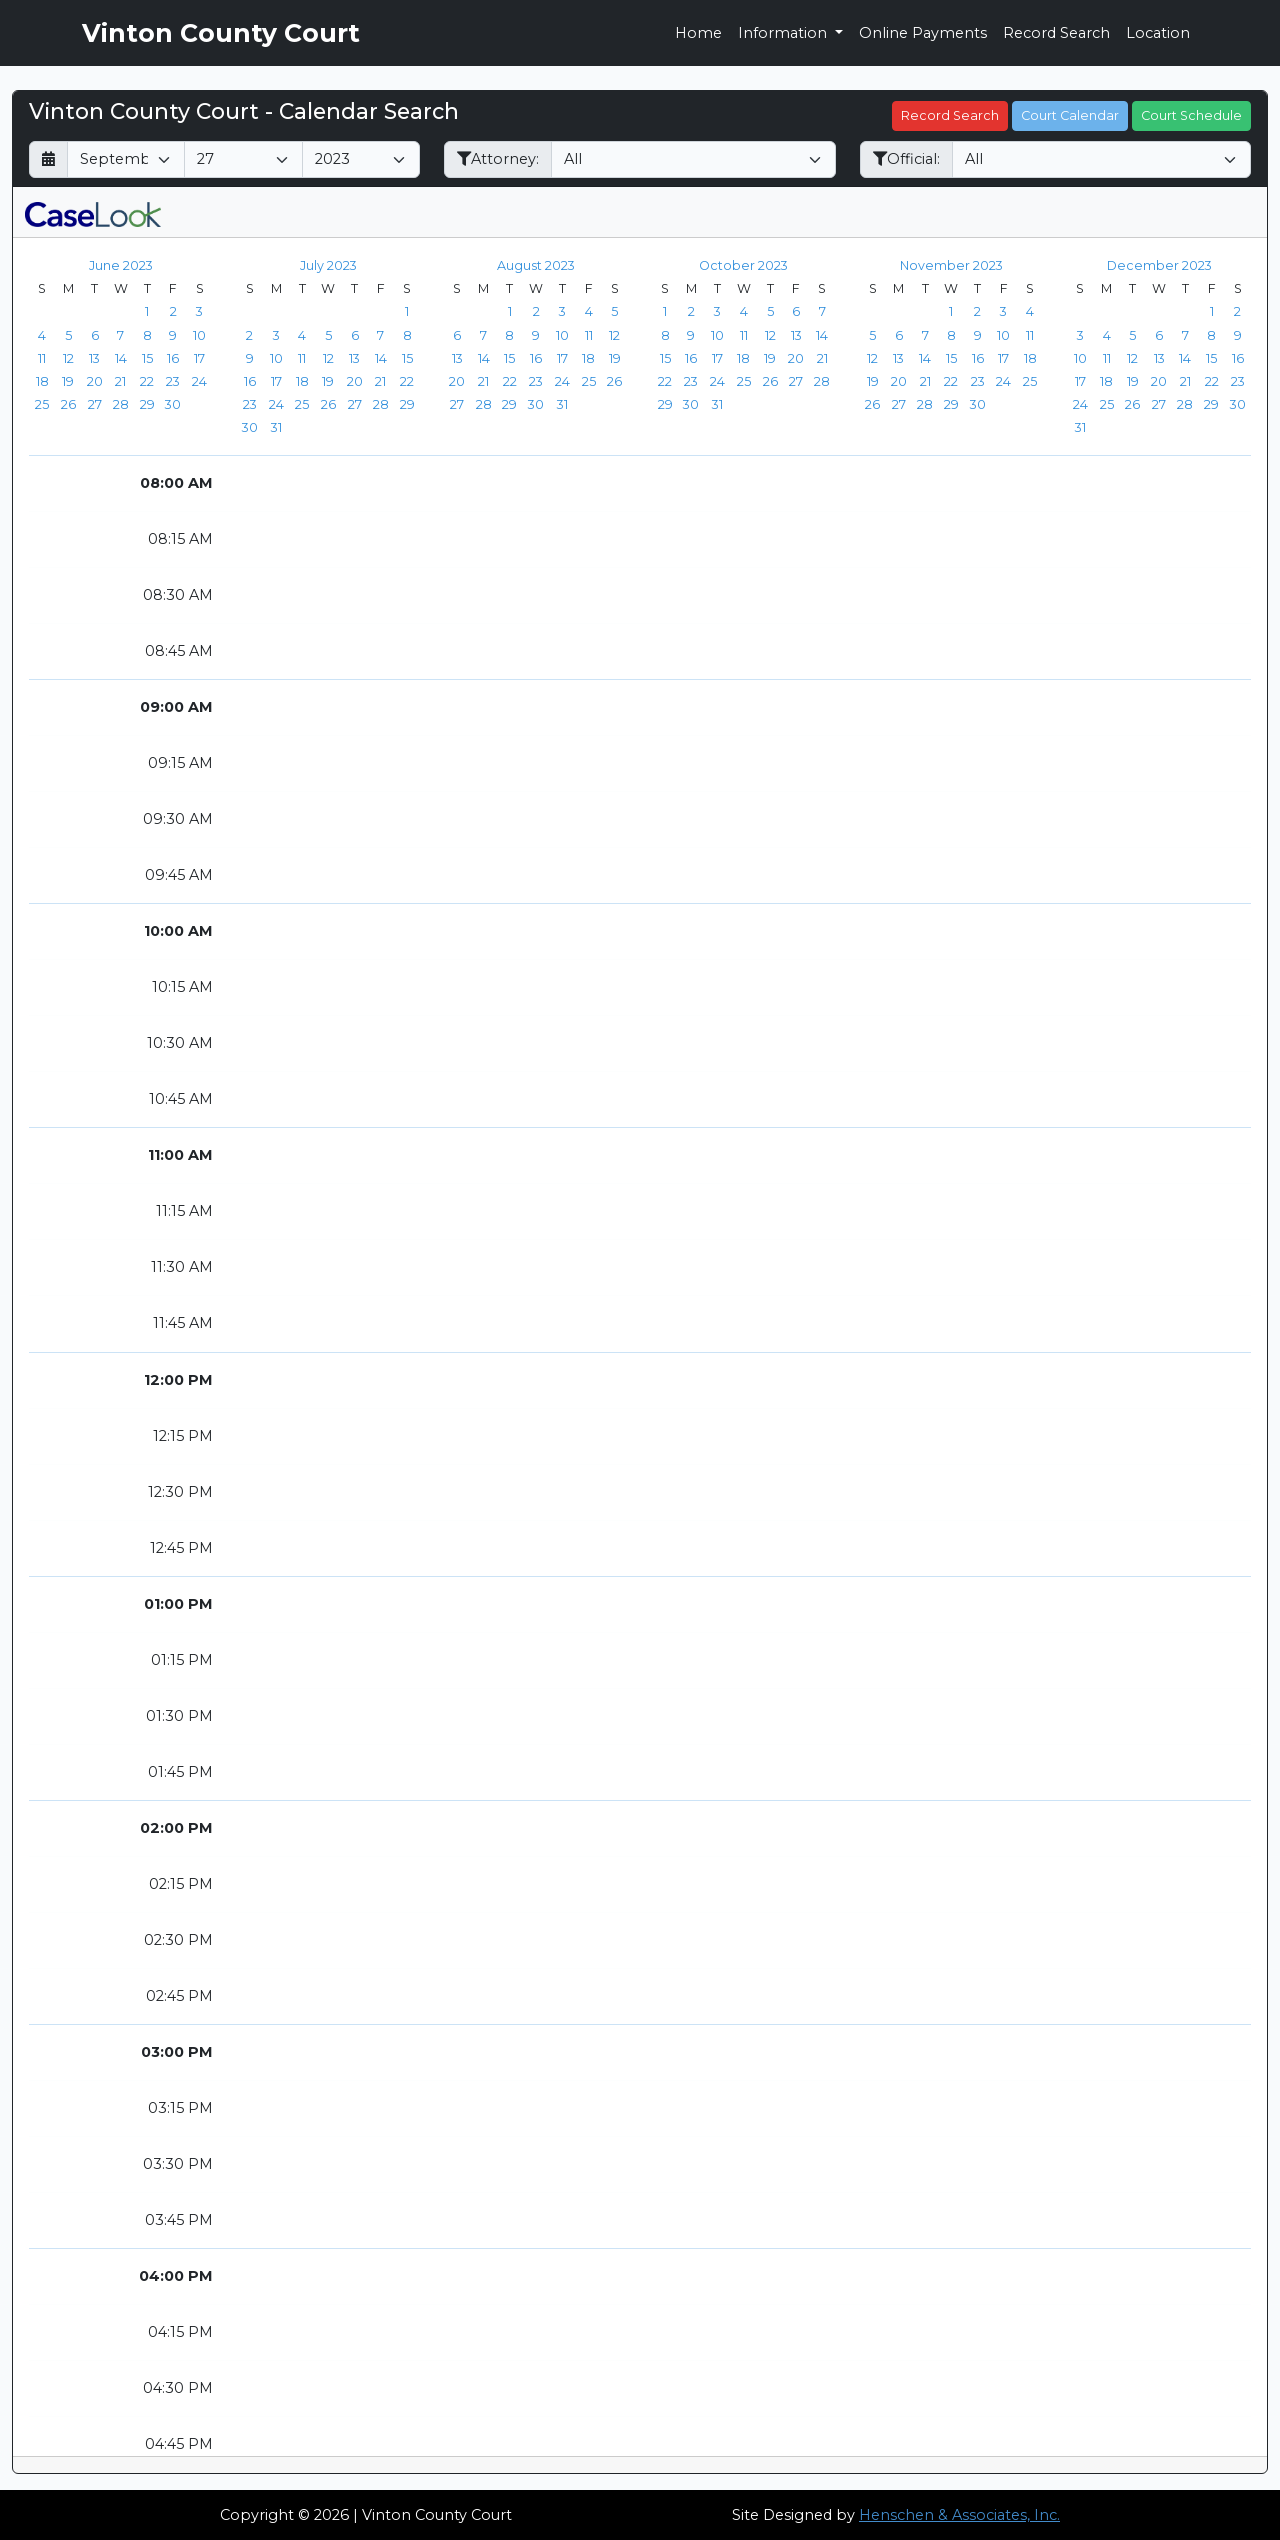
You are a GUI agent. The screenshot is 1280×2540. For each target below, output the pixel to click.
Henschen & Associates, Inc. (959, 2515)
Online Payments (923, 33)
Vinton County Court (221, 33)
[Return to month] (48, 159)
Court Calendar (1070, 115)
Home (698, 33)
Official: (906, 159)
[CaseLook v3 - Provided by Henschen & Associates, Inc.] (93, 212)
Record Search (1056, 33)
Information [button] (784, 33)
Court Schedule (1191, 115)
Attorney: (498, 159)
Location (1158, 33)
